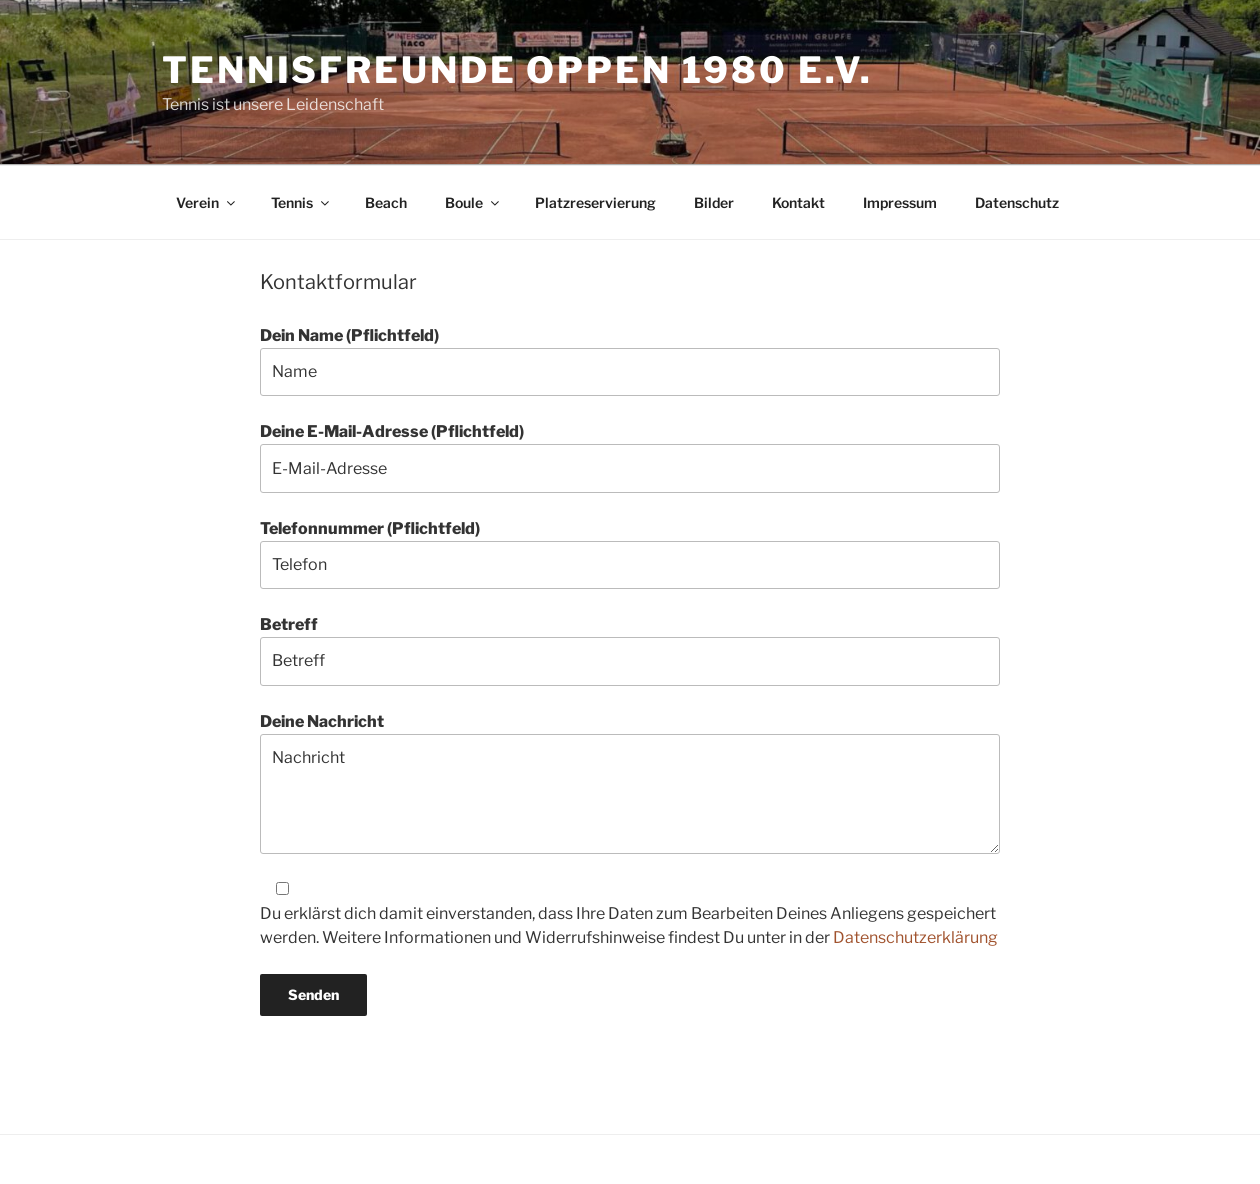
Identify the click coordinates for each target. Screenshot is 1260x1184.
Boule (473, 202)
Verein (207, 202)
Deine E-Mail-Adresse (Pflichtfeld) (630, 457)
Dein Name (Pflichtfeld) (630, 361)
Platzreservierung (595, 202)
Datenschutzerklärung (915, 937)
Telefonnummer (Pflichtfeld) (630, 554)
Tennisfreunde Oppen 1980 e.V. (517, 70)
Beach (386, 202)
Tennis (301, 202)
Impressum (900, 202)
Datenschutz (1017, 202)
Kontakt (798, 202)
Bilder (714, 202)
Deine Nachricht (630, 783)
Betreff (630, 650)
